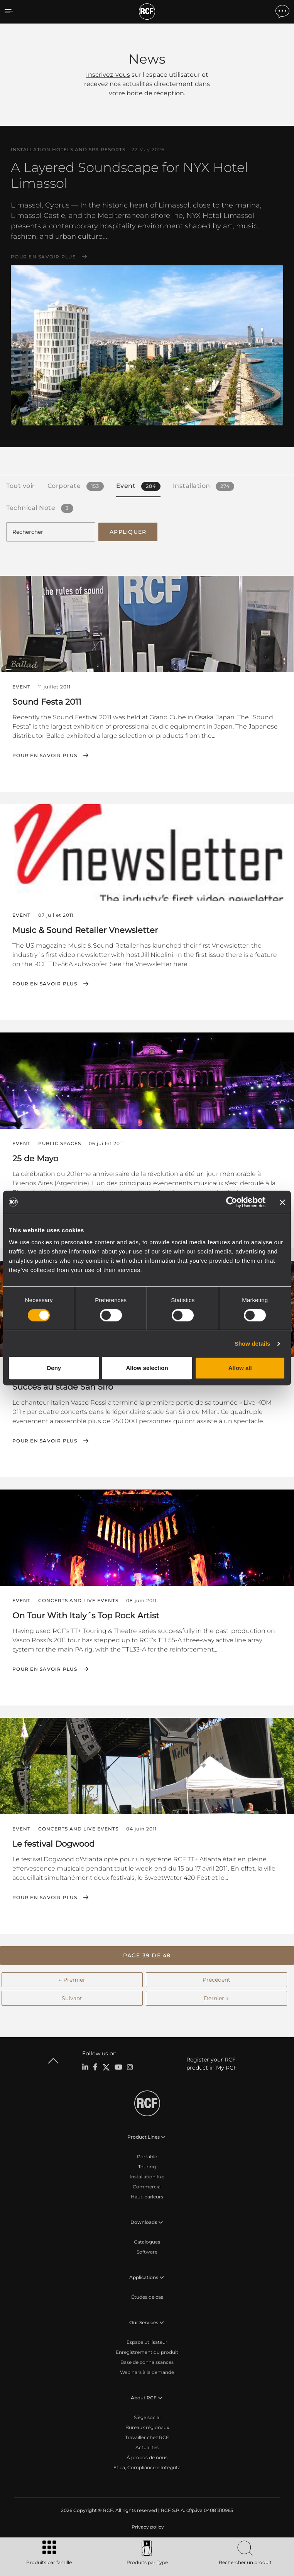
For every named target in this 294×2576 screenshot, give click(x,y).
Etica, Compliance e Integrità (147, 2467)
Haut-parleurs (147, 2197)
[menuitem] (147, 2527)
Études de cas (147, 2297)
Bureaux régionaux (147, 2427)
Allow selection (147, 1368)
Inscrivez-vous (108, 74)
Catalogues (147, 2242)
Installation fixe (147, 2177)
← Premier (72, 1979)
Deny (54, 1368)
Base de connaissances (147, 2362)
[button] (147, 1955)
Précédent (216, 1979)
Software (147, 2252)
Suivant (72, 1998)
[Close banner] (282, 1202)
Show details (252, 1343)
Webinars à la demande (147, 2372)
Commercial (147, 2187)
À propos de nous (147, 2457)
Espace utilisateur (147, 2342)
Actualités (147, 2447)
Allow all (240, 1368)
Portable (147, 2156)
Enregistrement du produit (147, 2352)
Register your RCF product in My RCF (211, 2063)
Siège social (147, 2417)
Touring (147, 2166)
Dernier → (216, 1998)
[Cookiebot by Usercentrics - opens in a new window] (231, 1202)
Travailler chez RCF (147, 2437)
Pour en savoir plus (43, 257)
